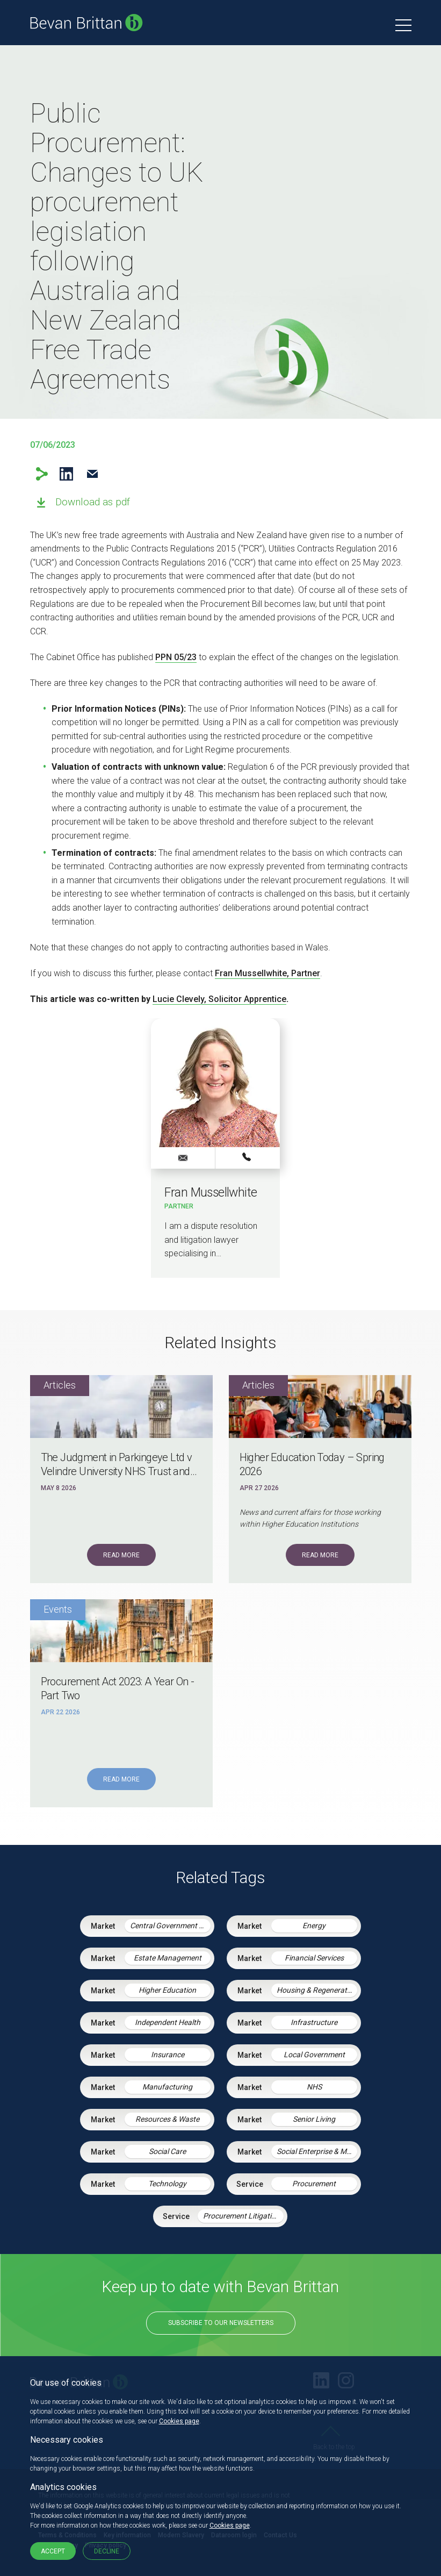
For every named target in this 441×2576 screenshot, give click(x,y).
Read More (121, 1555)
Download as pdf (92, 502)
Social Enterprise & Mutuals (317, 2151)
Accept (53, 2551)
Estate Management (167, 1958)
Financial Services (314, 1958)
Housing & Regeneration (317, 1990)
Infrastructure (314, 2022)
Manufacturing (167, 2087)
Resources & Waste (167, 2119)
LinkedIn (66, 474)
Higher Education (167, 1990)
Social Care (167, 2151)
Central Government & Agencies (170, 1925)
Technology (167, 2183)
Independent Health (167, 2022)
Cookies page (179, 2421)
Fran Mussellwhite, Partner (267, 973)
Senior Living (314, 2119)
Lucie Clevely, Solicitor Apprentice (219, 999)
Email (92, 474)
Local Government (314, 2054)
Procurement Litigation (241, 2216)
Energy (314, 1925)
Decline (106, 2551)
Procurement (314, 2183)
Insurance (167, 2054)
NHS (314, 2087)
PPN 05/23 (176, 657)
